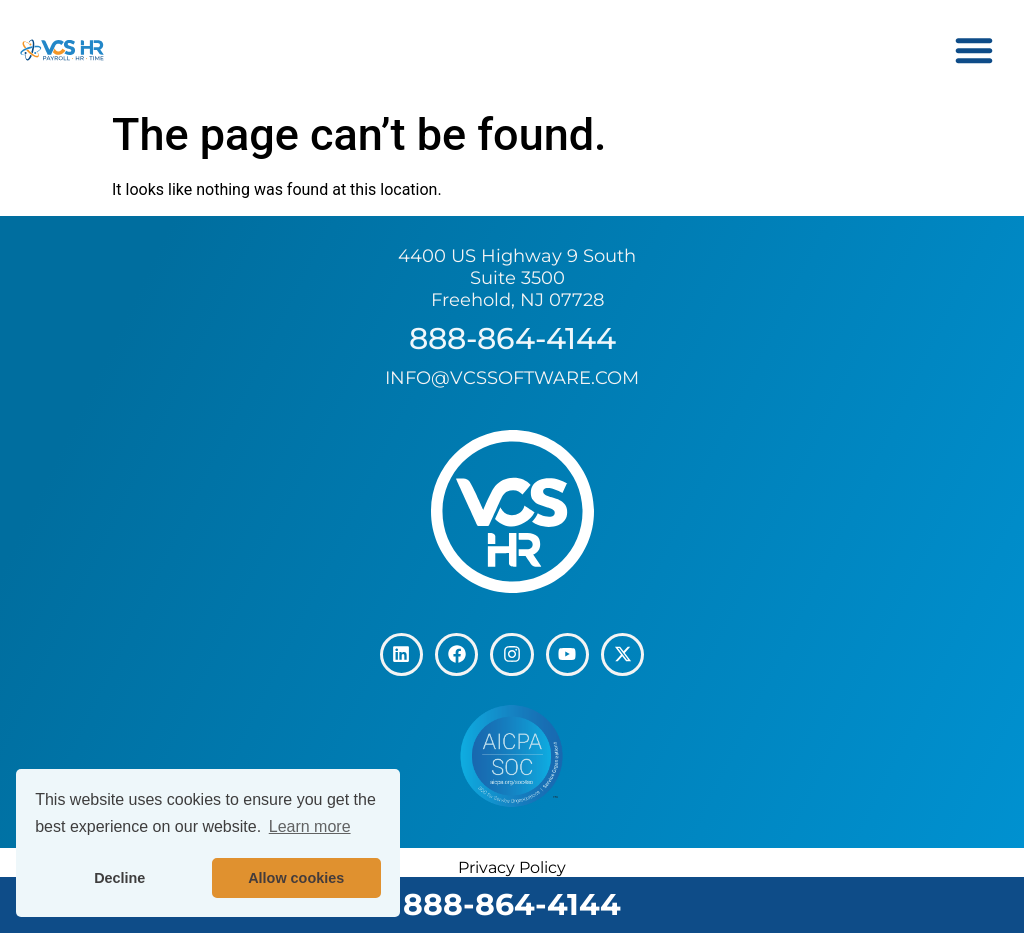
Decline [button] (119, 878)
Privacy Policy (512, 865)
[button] (974, 50)
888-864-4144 (512, 904)
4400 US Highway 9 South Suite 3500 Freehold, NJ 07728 (517, 277)
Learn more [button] (310, 826)
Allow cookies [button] (296, 878)
